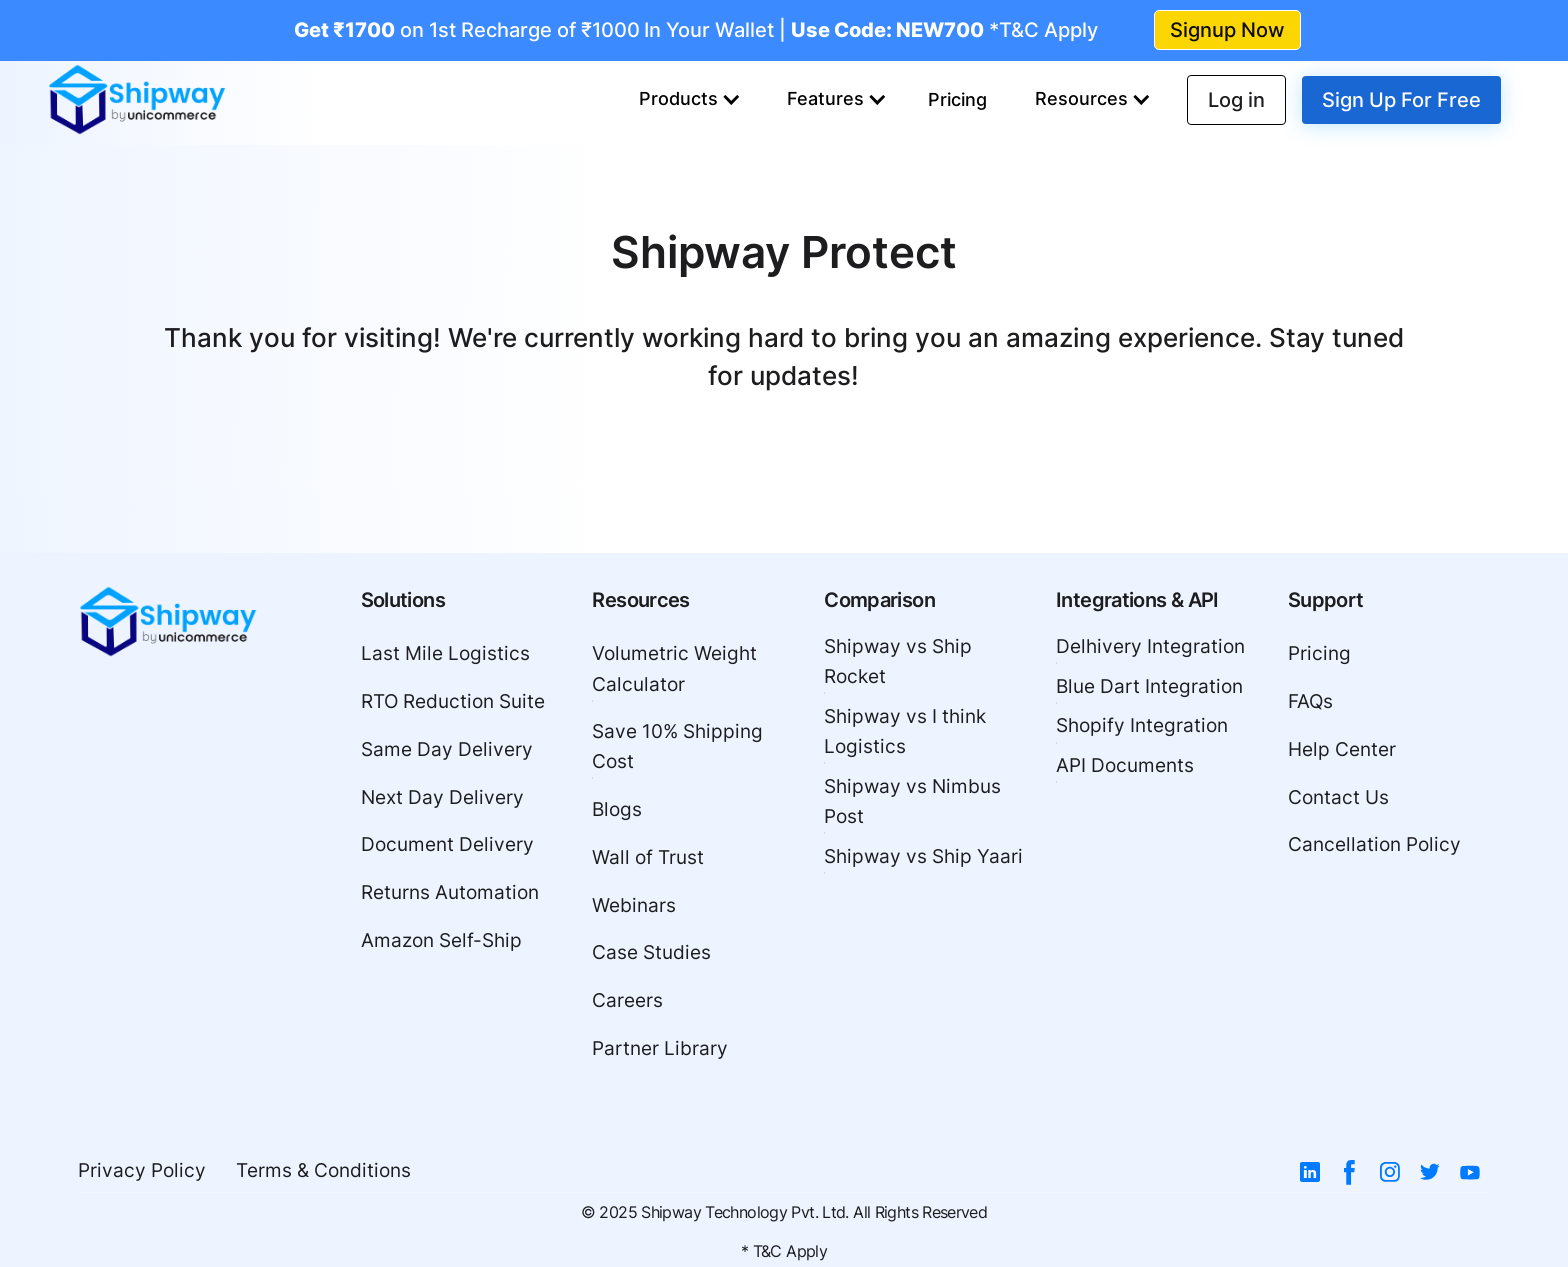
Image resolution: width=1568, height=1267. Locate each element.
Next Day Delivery (442, 797)
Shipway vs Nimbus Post (912, 801)
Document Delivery (447, 844)
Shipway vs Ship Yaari (923, 856)
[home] (137, 100)
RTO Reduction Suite (453, 701)
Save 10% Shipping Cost (677, 746)
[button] (689, 100)
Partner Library (660, 1048)
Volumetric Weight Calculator (674, 668)
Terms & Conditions (323, 1170)
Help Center (1342, 749)
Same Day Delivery (447, 749)
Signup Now (1227, 30)
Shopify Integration (1142, 725)
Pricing (957, 99)
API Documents (1125, 765)
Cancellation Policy (1374, 844)
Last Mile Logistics (445, 653)
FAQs (1310, 701)
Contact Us (1338, 797)
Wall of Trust (648, 857)
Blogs (617, 809)
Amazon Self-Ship (441, 940)
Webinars (634, 905)
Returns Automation (450, 892)
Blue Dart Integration (1149, 686)
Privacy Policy (142, 1170)
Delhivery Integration (1150, 646)
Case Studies (651, 952)
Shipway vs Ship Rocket (898, 661)
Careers (627, 1000)
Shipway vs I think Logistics (905, 731)
